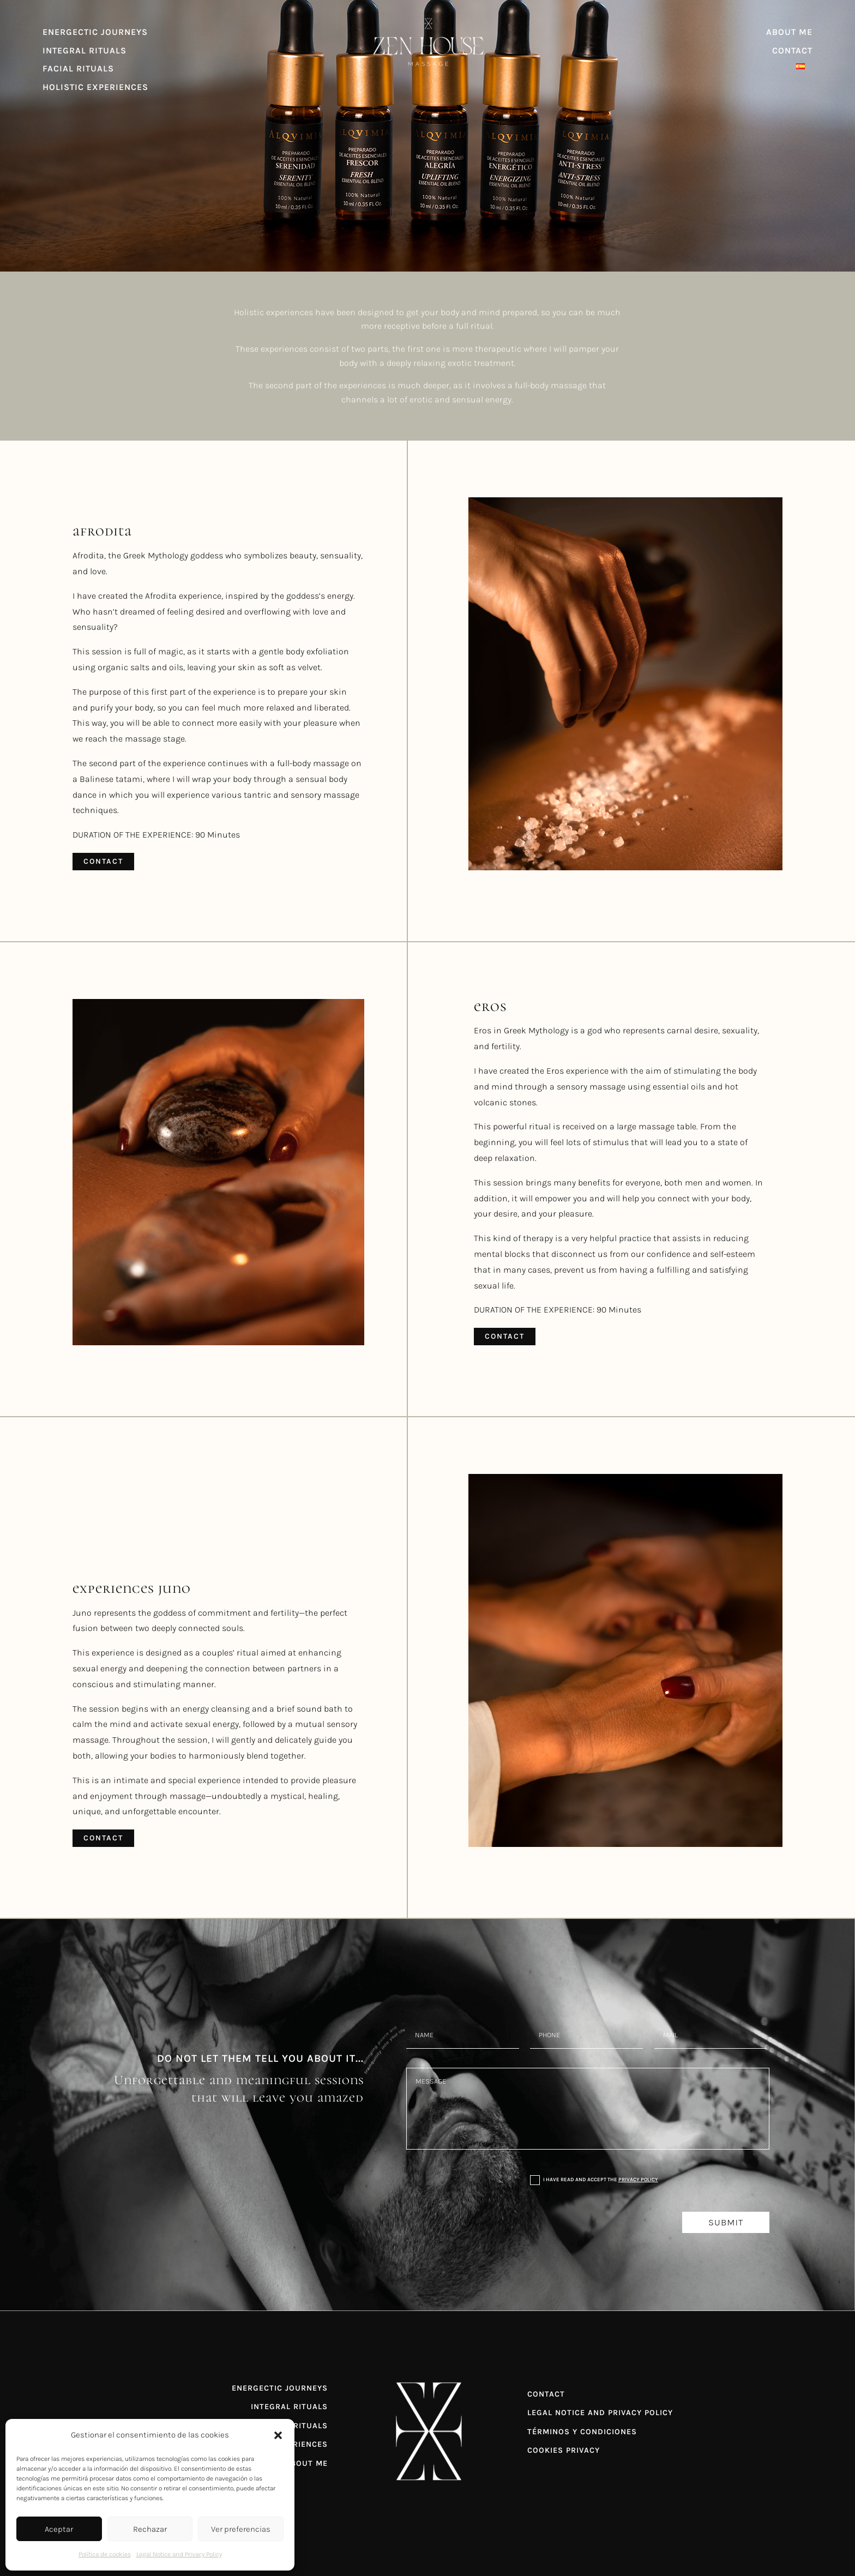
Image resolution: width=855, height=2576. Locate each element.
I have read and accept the (594, 2180)
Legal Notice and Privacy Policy (179, 2554)
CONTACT (792, 50)
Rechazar (150, 2529)
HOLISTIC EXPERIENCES (95, 87)
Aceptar (59, 2529)
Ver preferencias (240, 2529)
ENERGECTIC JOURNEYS (95, 32)
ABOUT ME (789, 32)
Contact (103, 861)
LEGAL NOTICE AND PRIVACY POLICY (600, 2412)
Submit (725, 2222)
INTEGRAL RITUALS (85, 50)
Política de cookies (105, 2554)
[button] (278, 2435)
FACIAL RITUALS (78, 68)
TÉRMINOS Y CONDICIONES (582, 2431)
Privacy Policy (638, 2179)
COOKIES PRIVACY (563, 2450)
